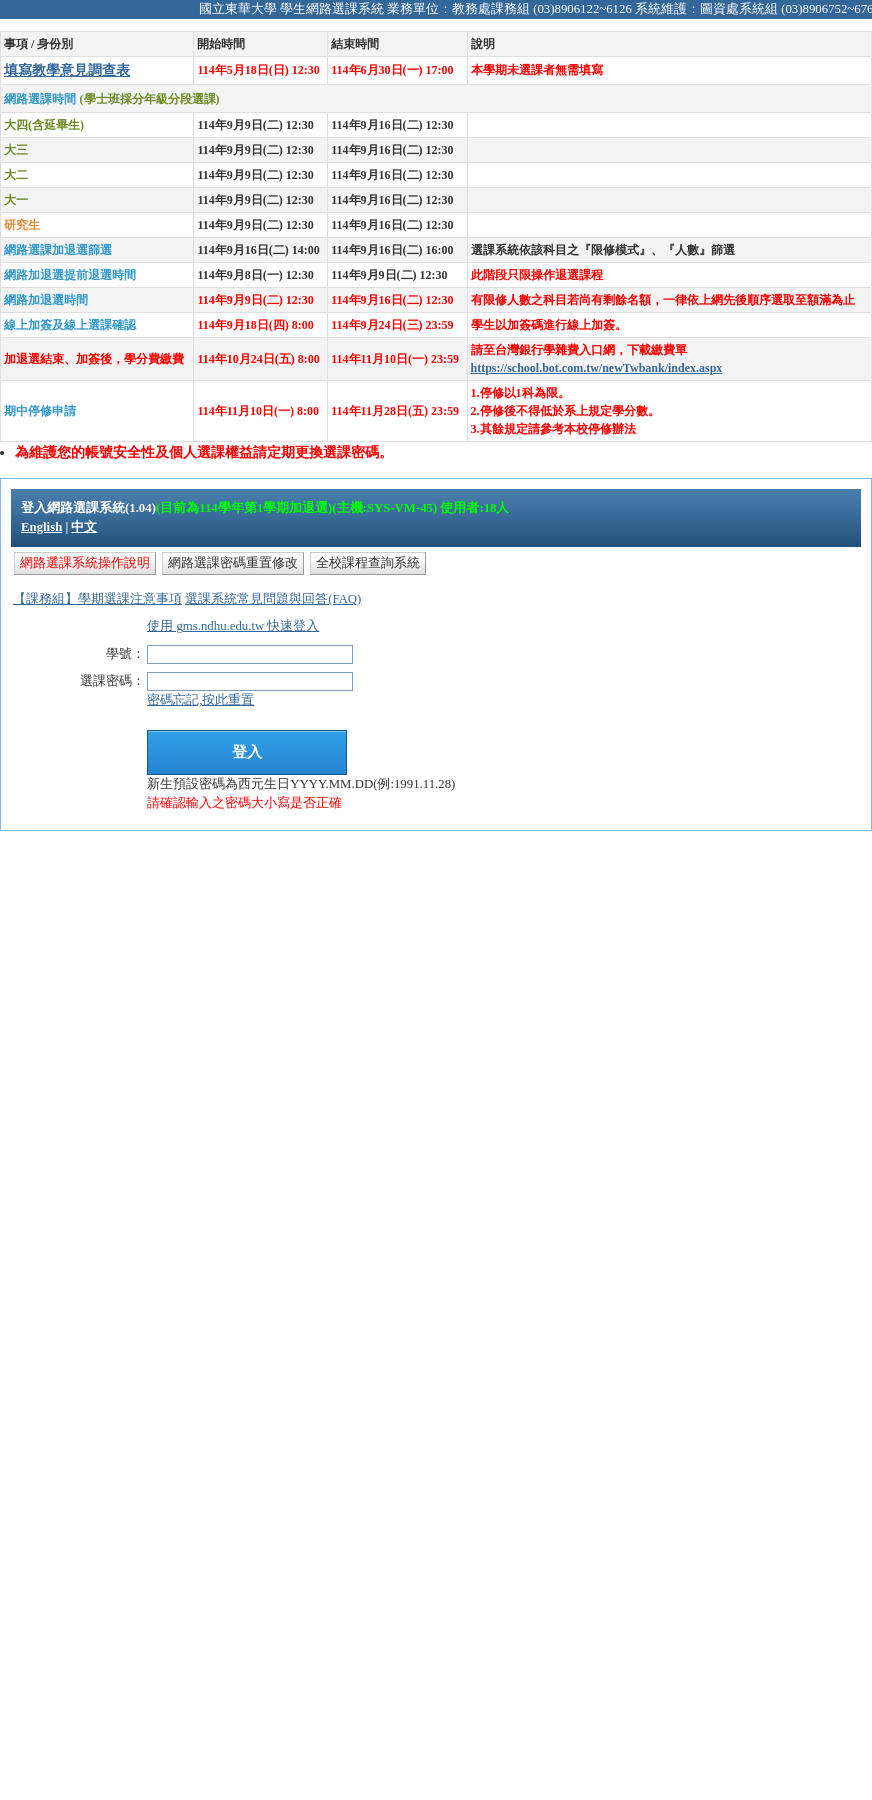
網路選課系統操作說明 (85, 563)
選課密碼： (112, 681)
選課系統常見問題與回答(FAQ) (273, 599)
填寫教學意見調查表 (67, 70)
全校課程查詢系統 (368, 563)
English (41, 527)
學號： (125, 654)
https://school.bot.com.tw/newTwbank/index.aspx (597, 368)
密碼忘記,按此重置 (200, 700)
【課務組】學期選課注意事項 (97, 599)
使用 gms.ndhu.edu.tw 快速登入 (233, 626)
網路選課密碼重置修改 (233, 563)
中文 (84, 527)
